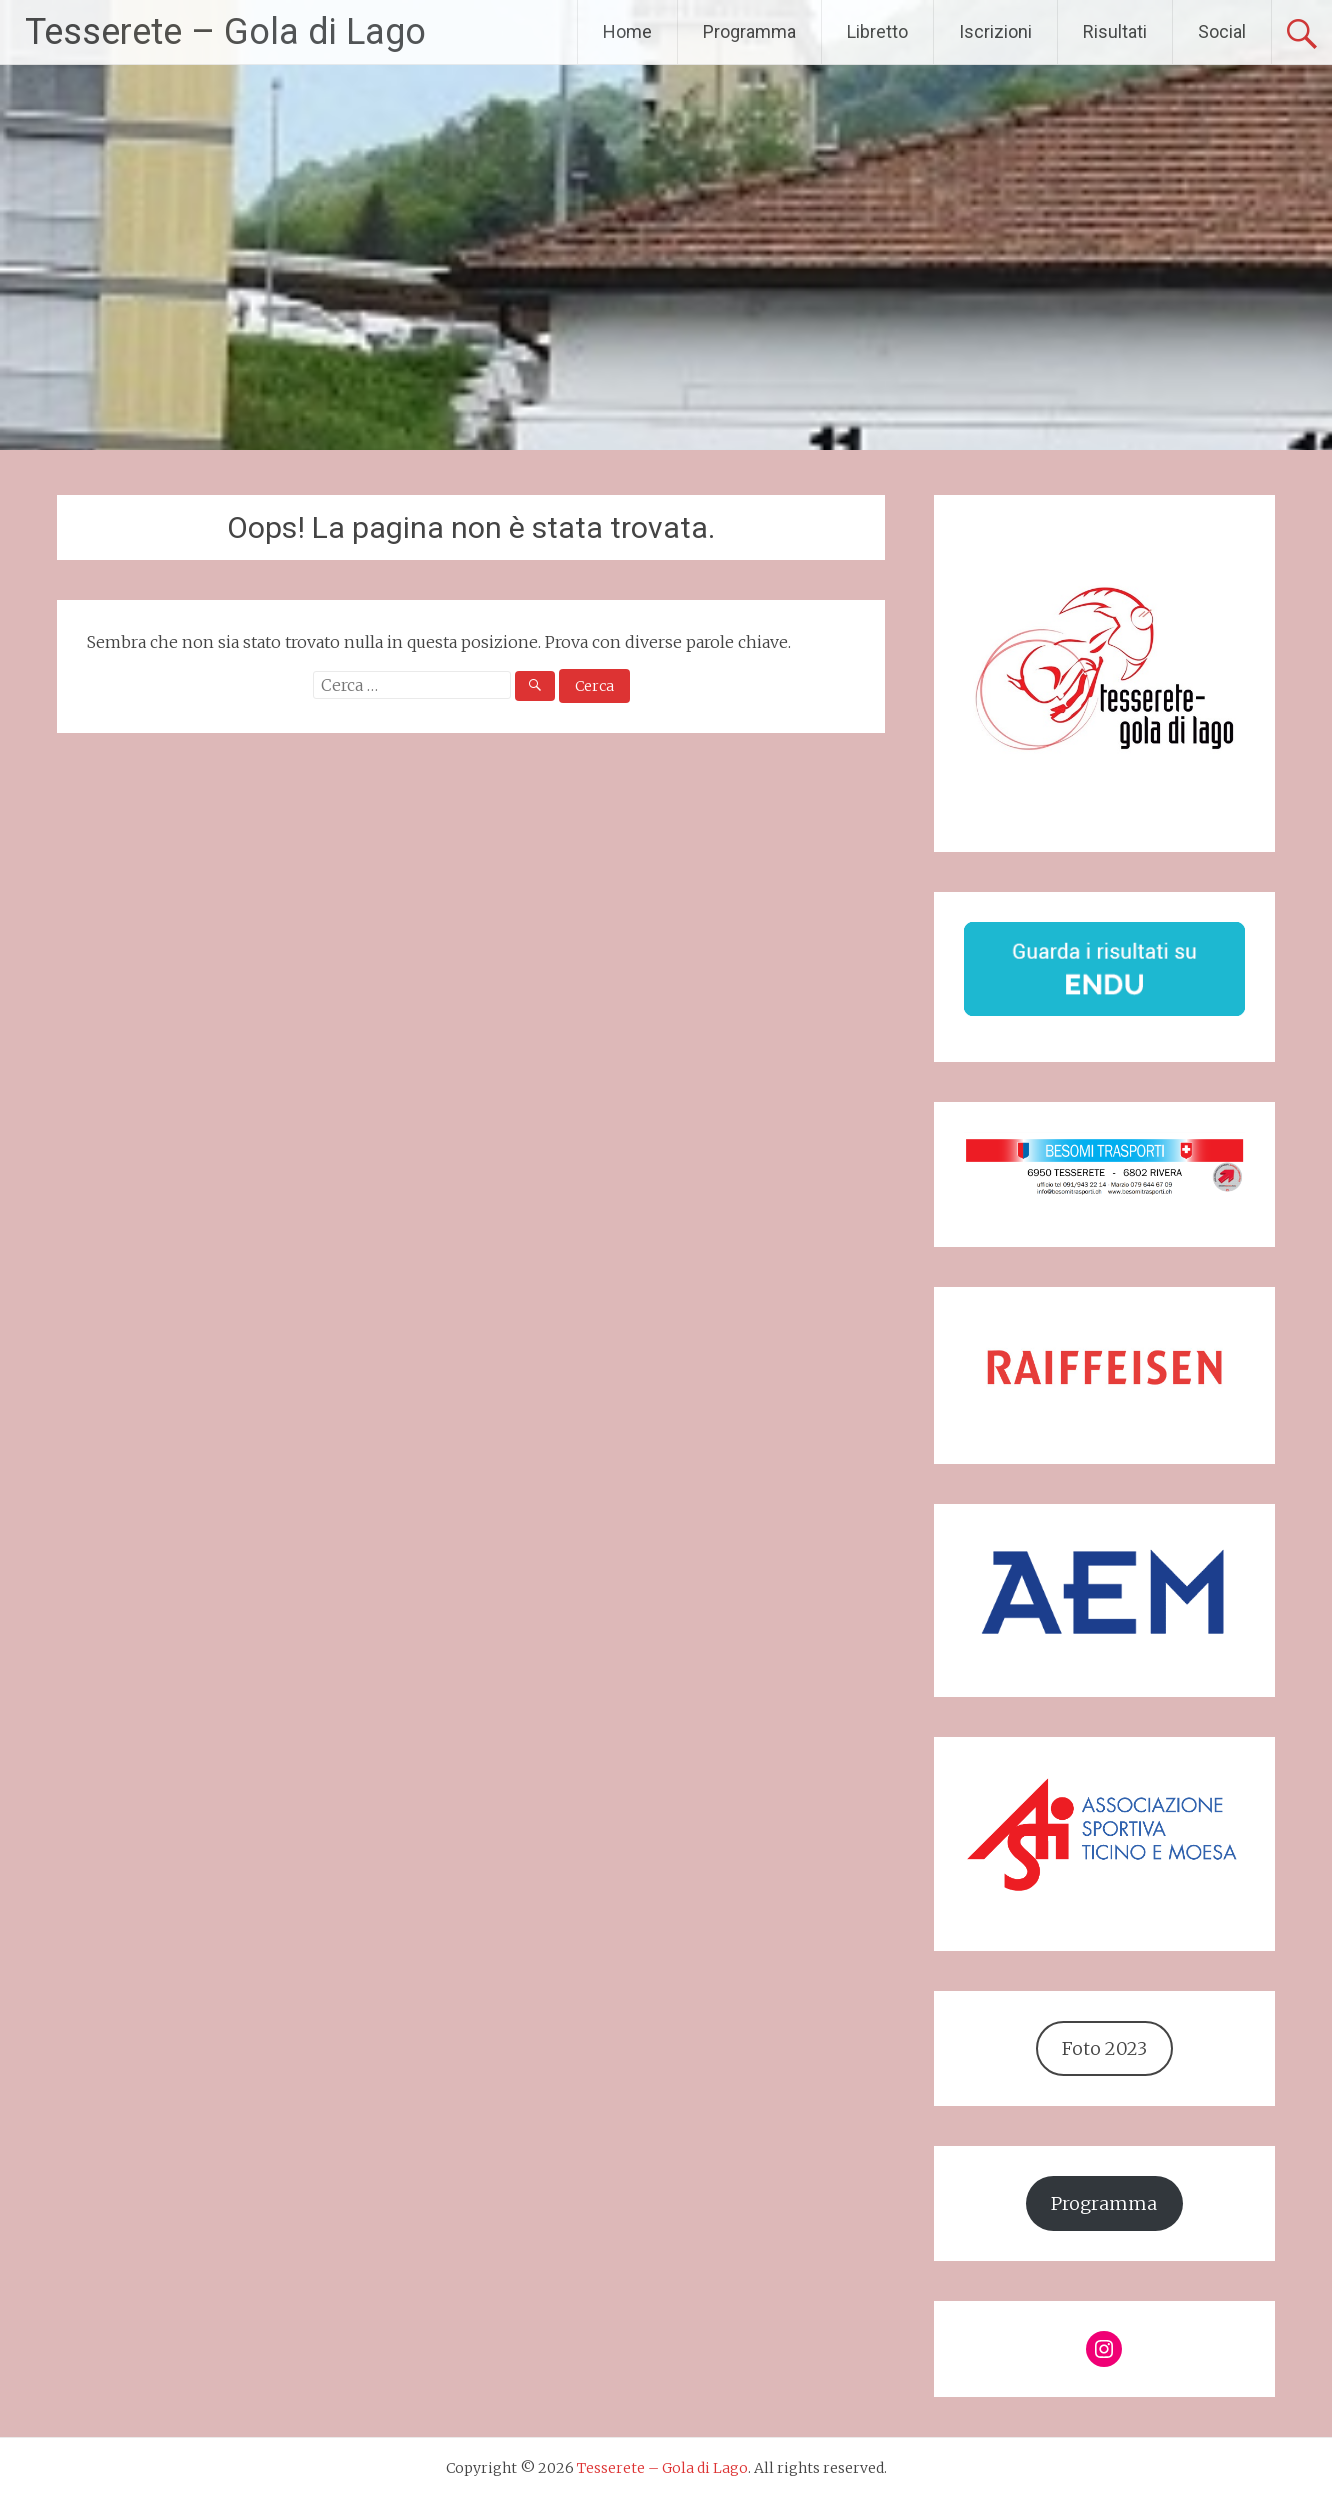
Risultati (1115, 31)
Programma (749, 31)
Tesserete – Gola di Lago (225, 32)
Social (1222, 31)
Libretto (877, 31)
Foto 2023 (1104, 2048)
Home (627, 31)
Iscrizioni (995, 31)
